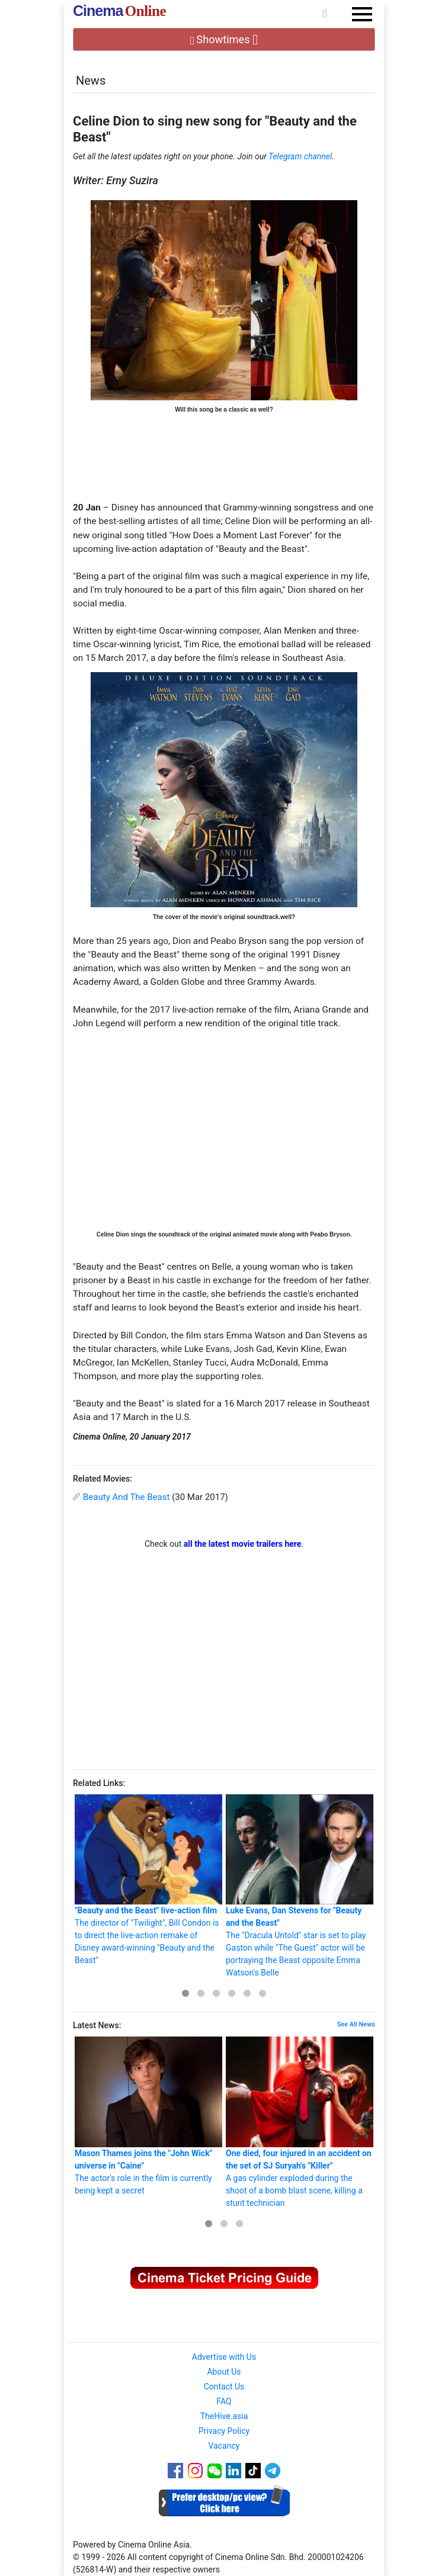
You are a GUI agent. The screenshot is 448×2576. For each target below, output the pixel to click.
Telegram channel (300, 156)
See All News (356, 2024)
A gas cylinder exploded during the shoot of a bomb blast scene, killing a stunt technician (299, 2122)
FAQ (223, 2401)
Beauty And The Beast (126, 1497)
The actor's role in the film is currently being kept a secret (148, 2116)
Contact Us (224, 2386)
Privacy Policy (224, 2431)
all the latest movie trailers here (243, 1544)
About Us (224, 2371)
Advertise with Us (224, 2357)
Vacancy (224, 2445)
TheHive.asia (224, 2416)
